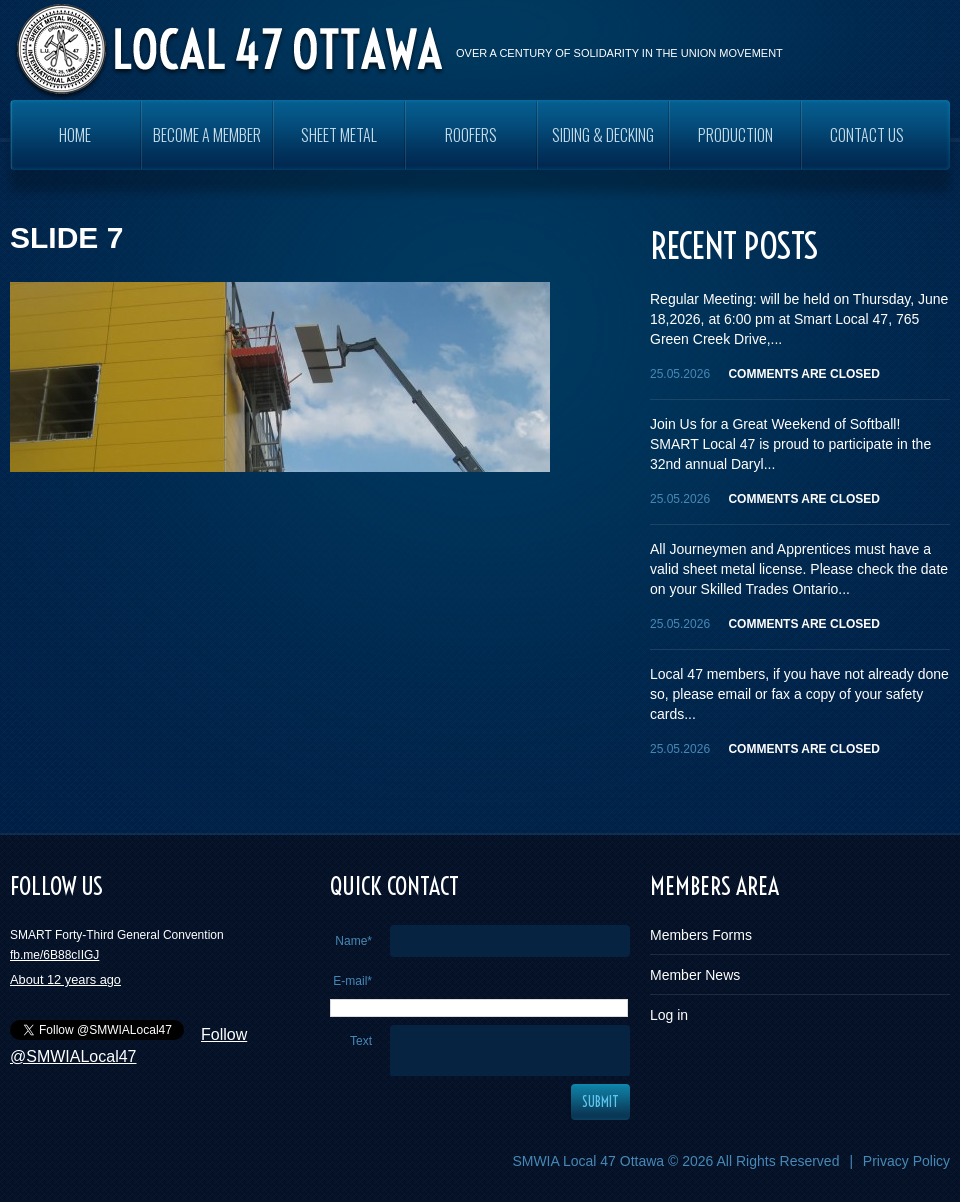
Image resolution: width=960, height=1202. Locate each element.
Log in (669, 1015)
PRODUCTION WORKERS (735, 146)
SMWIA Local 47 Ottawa (588, 1161)
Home (75, 135)
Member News (695, 975)
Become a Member (207, 135)
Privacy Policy (906, 1161)
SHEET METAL (339, 135)
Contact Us (867, 135)
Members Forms (701, 935)
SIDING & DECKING (603, 135)
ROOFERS (471, 135)
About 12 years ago (65, 979)
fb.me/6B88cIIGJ (54, 955)
